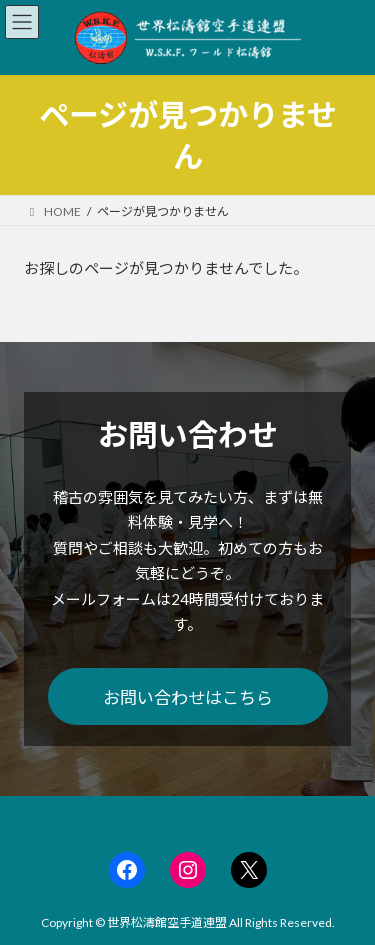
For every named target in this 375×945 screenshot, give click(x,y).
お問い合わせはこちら (188, 697)
